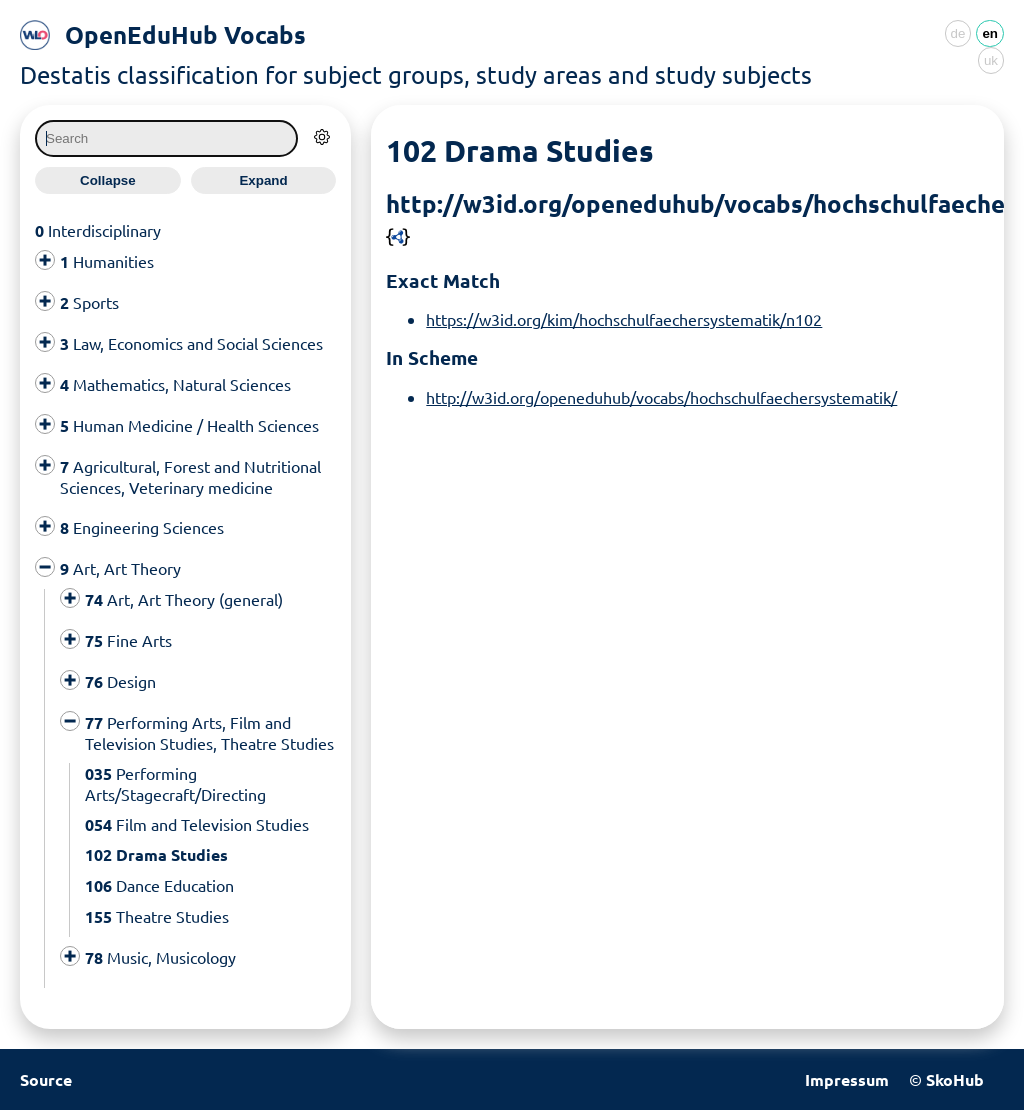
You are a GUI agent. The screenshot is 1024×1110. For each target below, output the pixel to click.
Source (46, 1079)
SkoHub (955, 1079)
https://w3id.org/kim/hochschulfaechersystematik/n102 (624, 319)
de (958, 33)
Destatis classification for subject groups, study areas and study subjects (416, 74)
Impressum (847, 1079)
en (990, 33)
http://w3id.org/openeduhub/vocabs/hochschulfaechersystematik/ (661, 397)
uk (991, 60)
